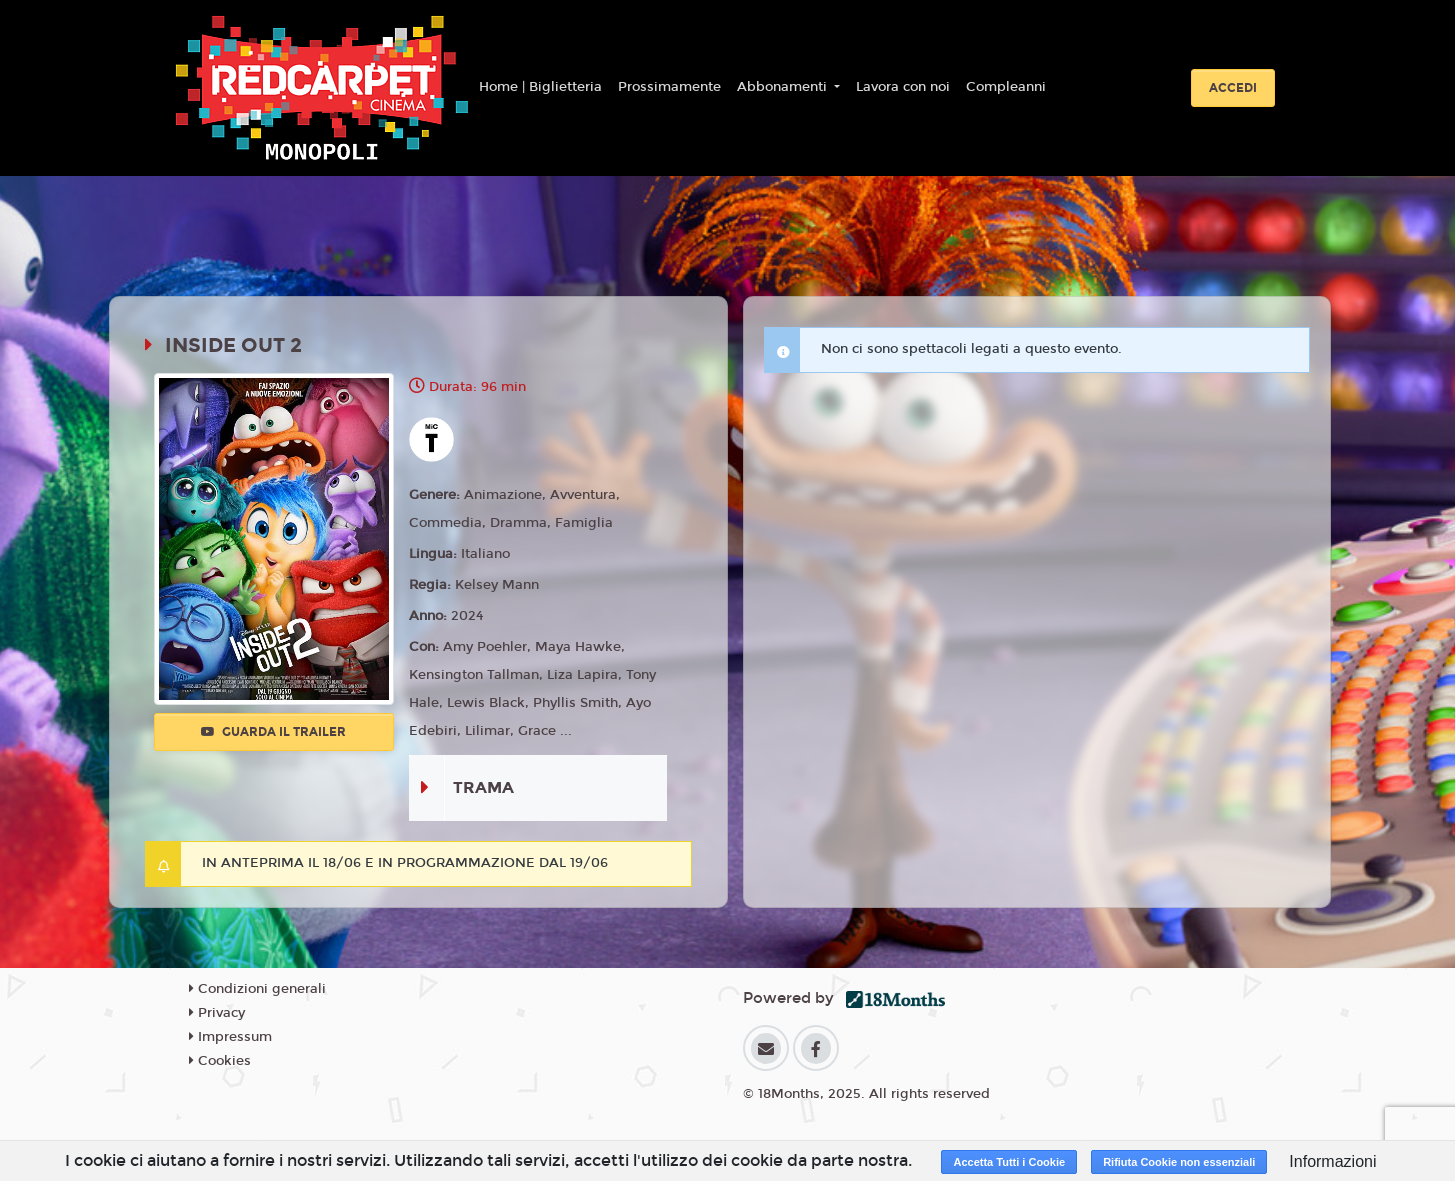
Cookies (220, 1061)
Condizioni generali (257, 989)
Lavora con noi (903, 87)
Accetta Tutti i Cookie (1009, 1162)
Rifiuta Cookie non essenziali (1179, 1162)
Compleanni (1006, 87)
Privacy (217, 1013)
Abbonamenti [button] (784, 87)
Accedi (1233, 88)
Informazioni (1332, 1161)
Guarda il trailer (273, 732)
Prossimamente (669, 87)
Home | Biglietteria (540, 87)
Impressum (230, 1037)
